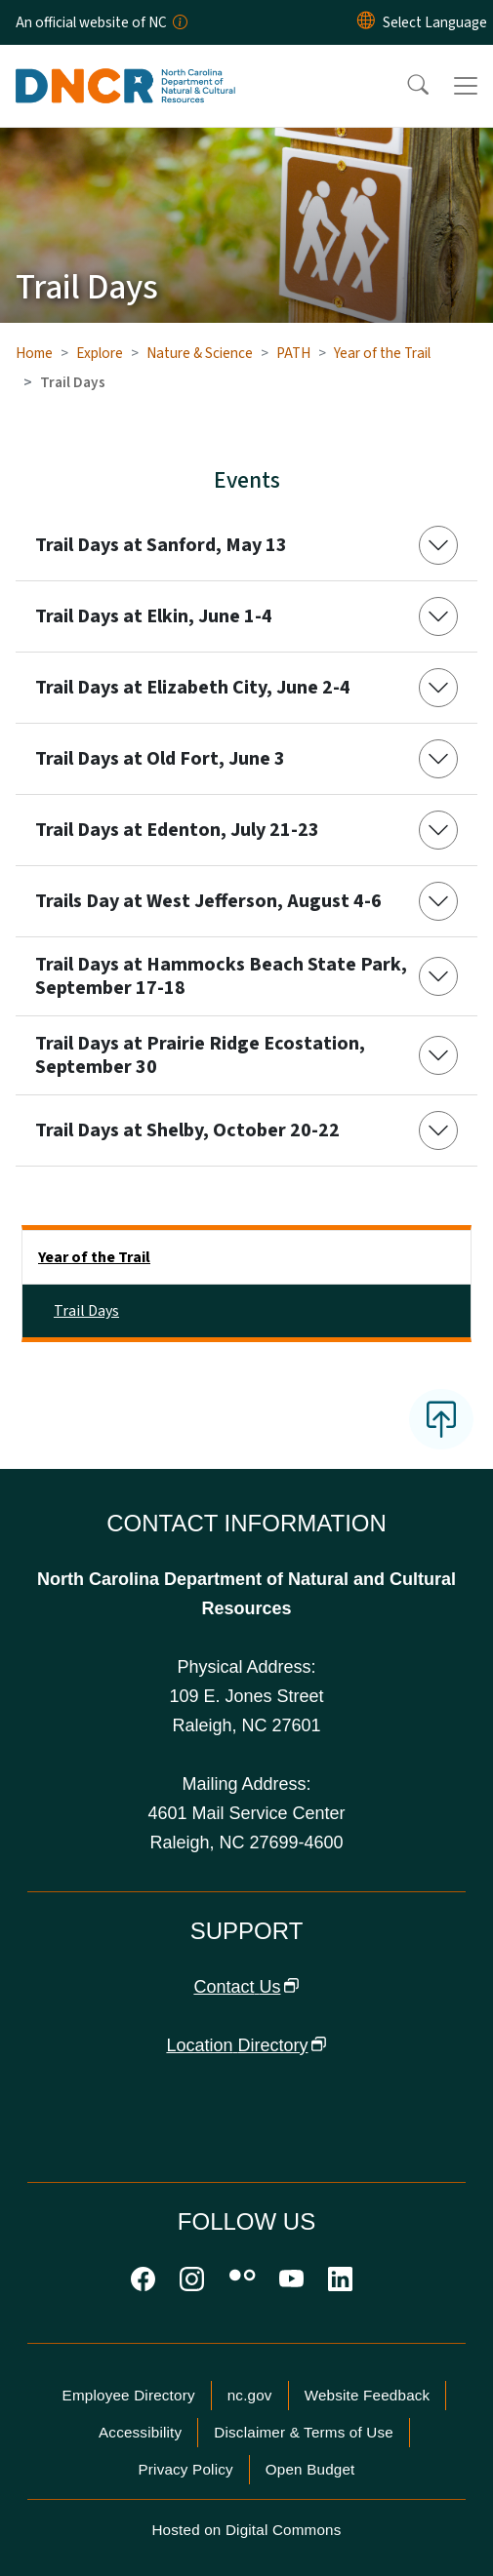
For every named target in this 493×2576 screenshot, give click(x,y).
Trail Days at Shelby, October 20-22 (187, 1130)
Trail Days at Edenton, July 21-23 (177, 830)
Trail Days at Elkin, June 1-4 (153, 616)
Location (246, 2045)
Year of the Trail (382, 353)
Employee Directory (128, 2395)
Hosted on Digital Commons (246, 2529)
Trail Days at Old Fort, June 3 (160, 759)
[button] (405, 85)
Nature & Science (199, 353)
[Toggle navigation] (465, 85)
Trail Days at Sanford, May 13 (161, 545)
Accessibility (140, 2432)
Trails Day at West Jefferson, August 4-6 (208, 901)
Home (34, 353)
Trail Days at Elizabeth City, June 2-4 (192, 687)
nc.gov (249, 2395)
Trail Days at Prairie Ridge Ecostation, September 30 (200, 1055)
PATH (293, 353)
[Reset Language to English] (366, 22)
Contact (246, 1987)
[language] (435, 22)
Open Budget (310, 2469)
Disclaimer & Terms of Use (303, 2432)
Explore (99, 353)
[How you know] (178, 22)
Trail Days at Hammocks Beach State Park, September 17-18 (221, 976)
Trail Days (86, 1311)
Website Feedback (368, 2395)
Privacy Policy (185, 2469)
